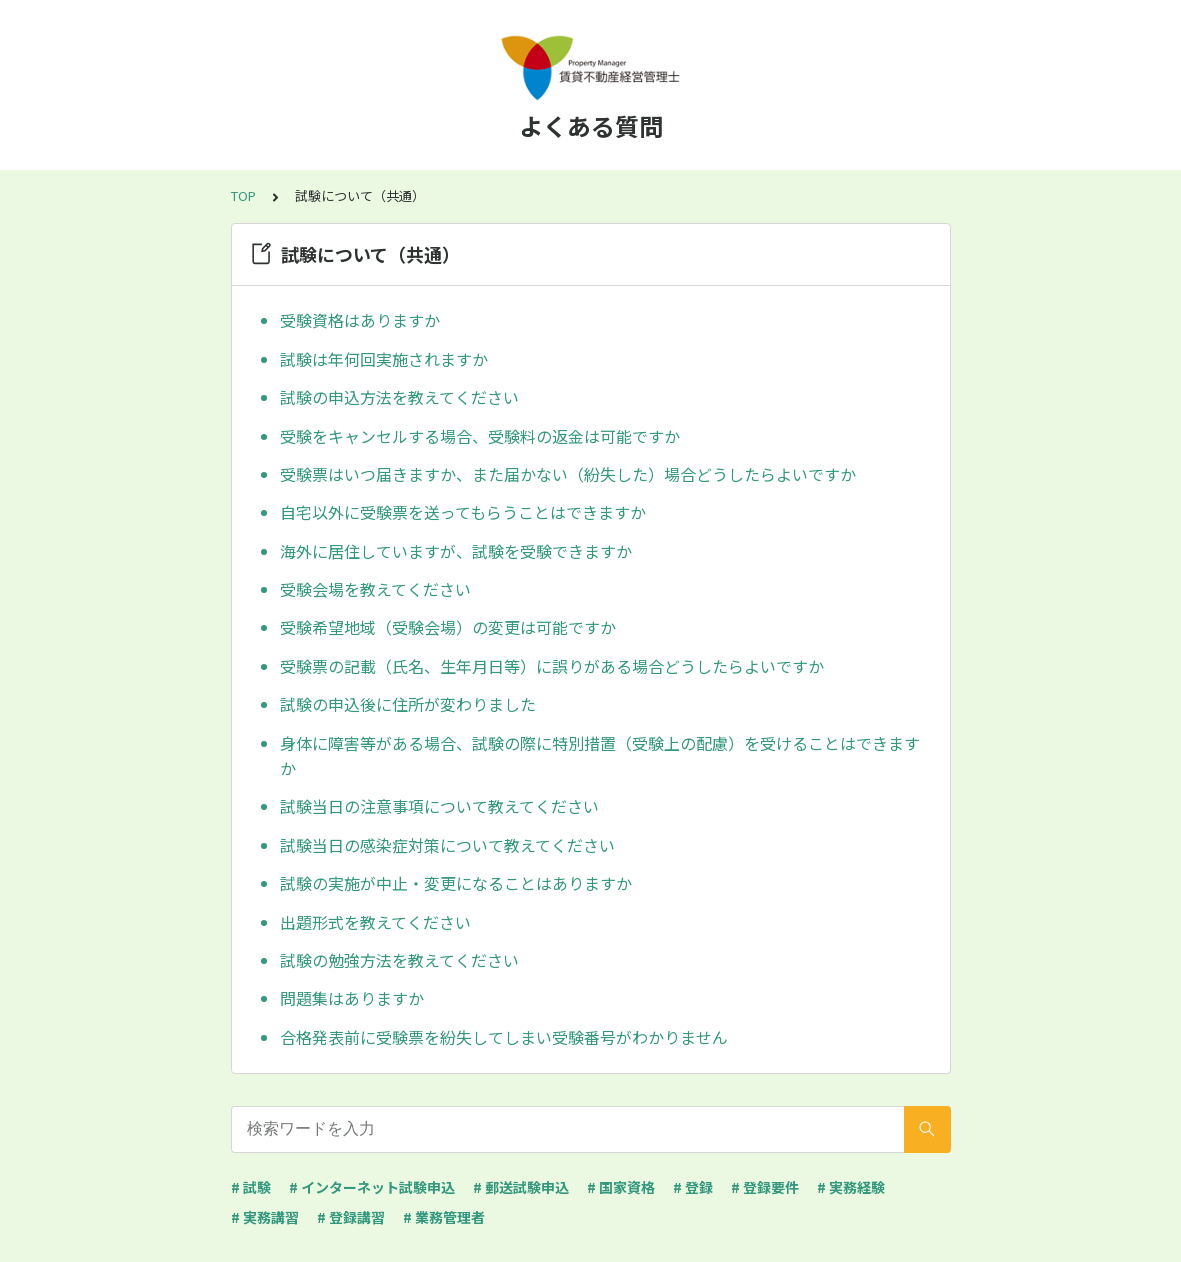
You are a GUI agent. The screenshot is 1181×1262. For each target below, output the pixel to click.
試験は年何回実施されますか (384, 359)
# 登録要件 (765, 1187)
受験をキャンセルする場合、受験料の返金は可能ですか (480, 436)
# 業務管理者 (444, 1217)
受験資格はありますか (360, 320)
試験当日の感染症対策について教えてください (447, 845)
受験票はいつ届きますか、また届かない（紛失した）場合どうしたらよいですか (568, 474)
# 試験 (251, 1187)
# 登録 (693, 1187)
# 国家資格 (621, 1187)
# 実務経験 (851, 1187)
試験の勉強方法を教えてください (399, 960)
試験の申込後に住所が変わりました (408, 704)
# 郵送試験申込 (521, 1187)
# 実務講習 (265, 1217)
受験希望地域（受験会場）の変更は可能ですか (448, 627)
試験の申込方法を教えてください (399, 397)
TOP (243, 195)
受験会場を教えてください (375, 589)
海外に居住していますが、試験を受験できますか (456, 551)
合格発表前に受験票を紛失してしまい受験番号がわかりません (504, 1037)
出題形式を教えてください (375, 922)
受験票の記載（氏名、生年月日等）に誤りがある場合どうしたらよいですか (552, 666)
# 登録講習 (351, 1217)
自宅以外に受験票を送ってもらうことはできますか (463, 512)
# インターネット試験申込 (372, 1187)
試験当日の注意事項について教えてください (439, 806)
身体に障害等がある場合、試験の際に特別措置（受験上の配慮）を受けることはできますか (600, 756)
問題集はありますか (352, 998)
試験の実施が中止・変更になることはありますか (456, 883)
